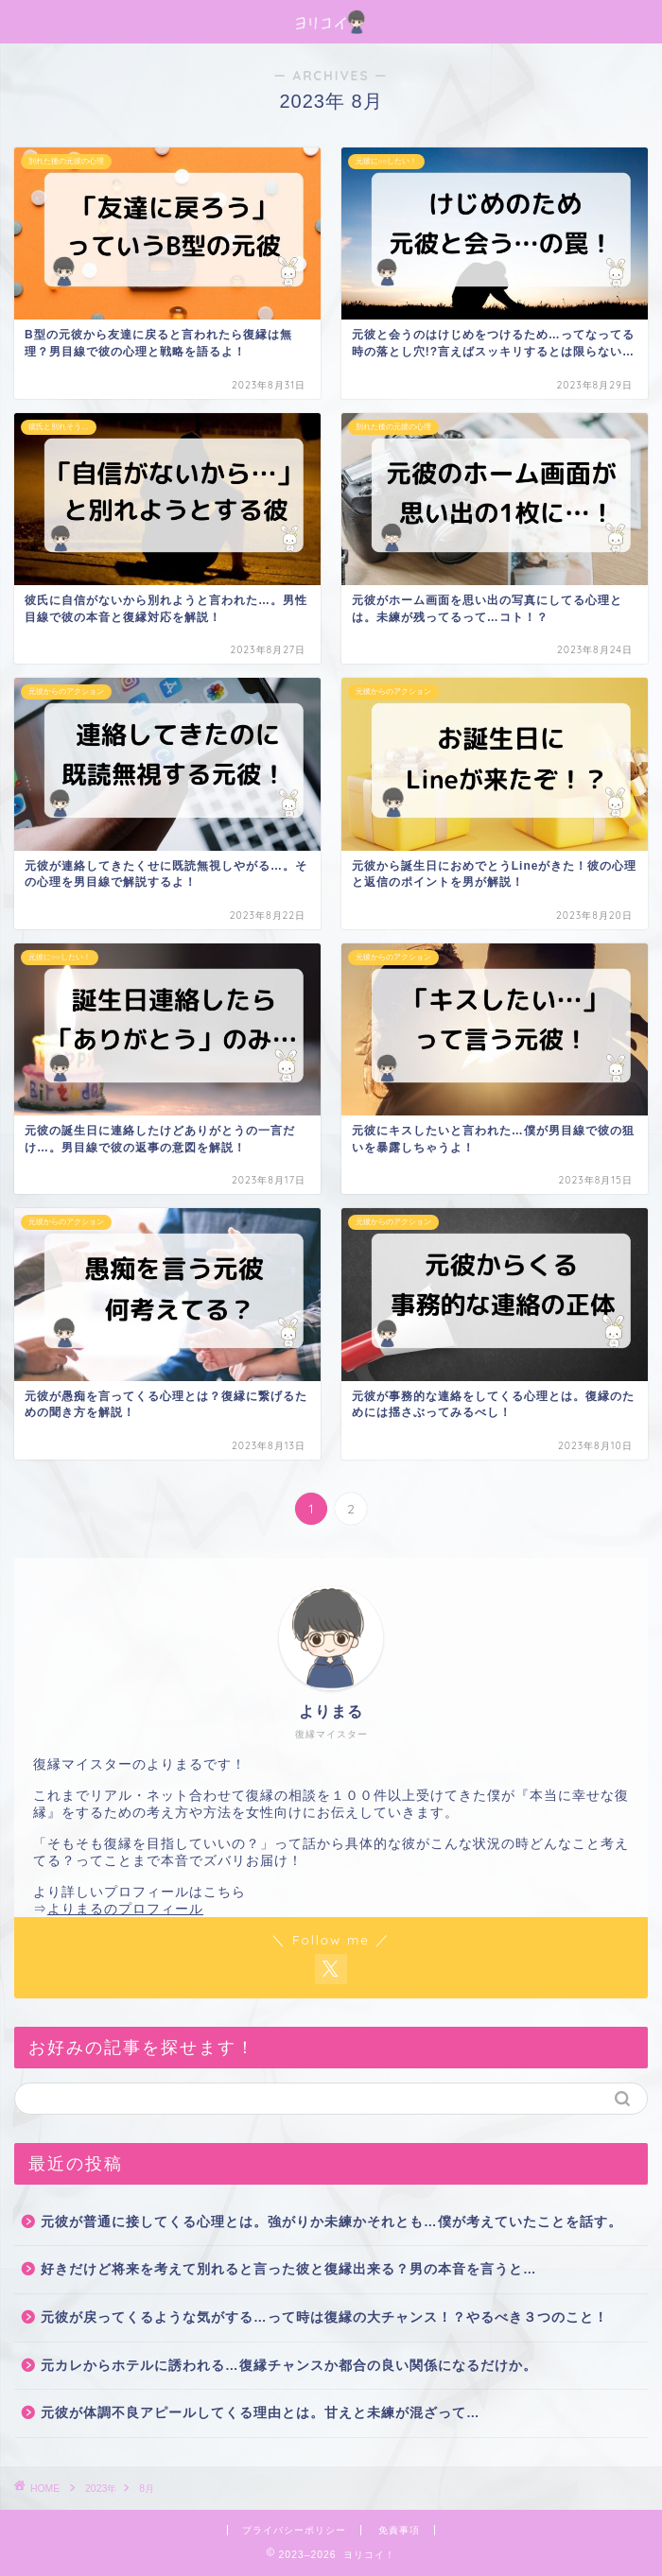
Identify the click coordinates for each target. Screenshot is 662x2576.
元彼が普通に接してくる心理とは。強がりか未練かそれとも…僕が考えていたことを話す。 (331, 2222)
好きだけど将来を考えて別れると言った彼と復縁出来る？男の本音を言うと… (289, 2269)
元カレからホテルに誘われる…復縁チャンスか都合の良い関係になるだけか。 (289, 2366)
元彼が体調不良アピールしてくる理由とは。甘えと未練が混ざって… (260, 2413)
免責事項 (399, 2530)
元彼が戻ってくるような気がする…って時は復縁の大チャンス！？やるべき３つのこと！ (324, 2317)
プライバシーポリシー (294, 2530)
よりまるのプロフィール (125, 1909)
